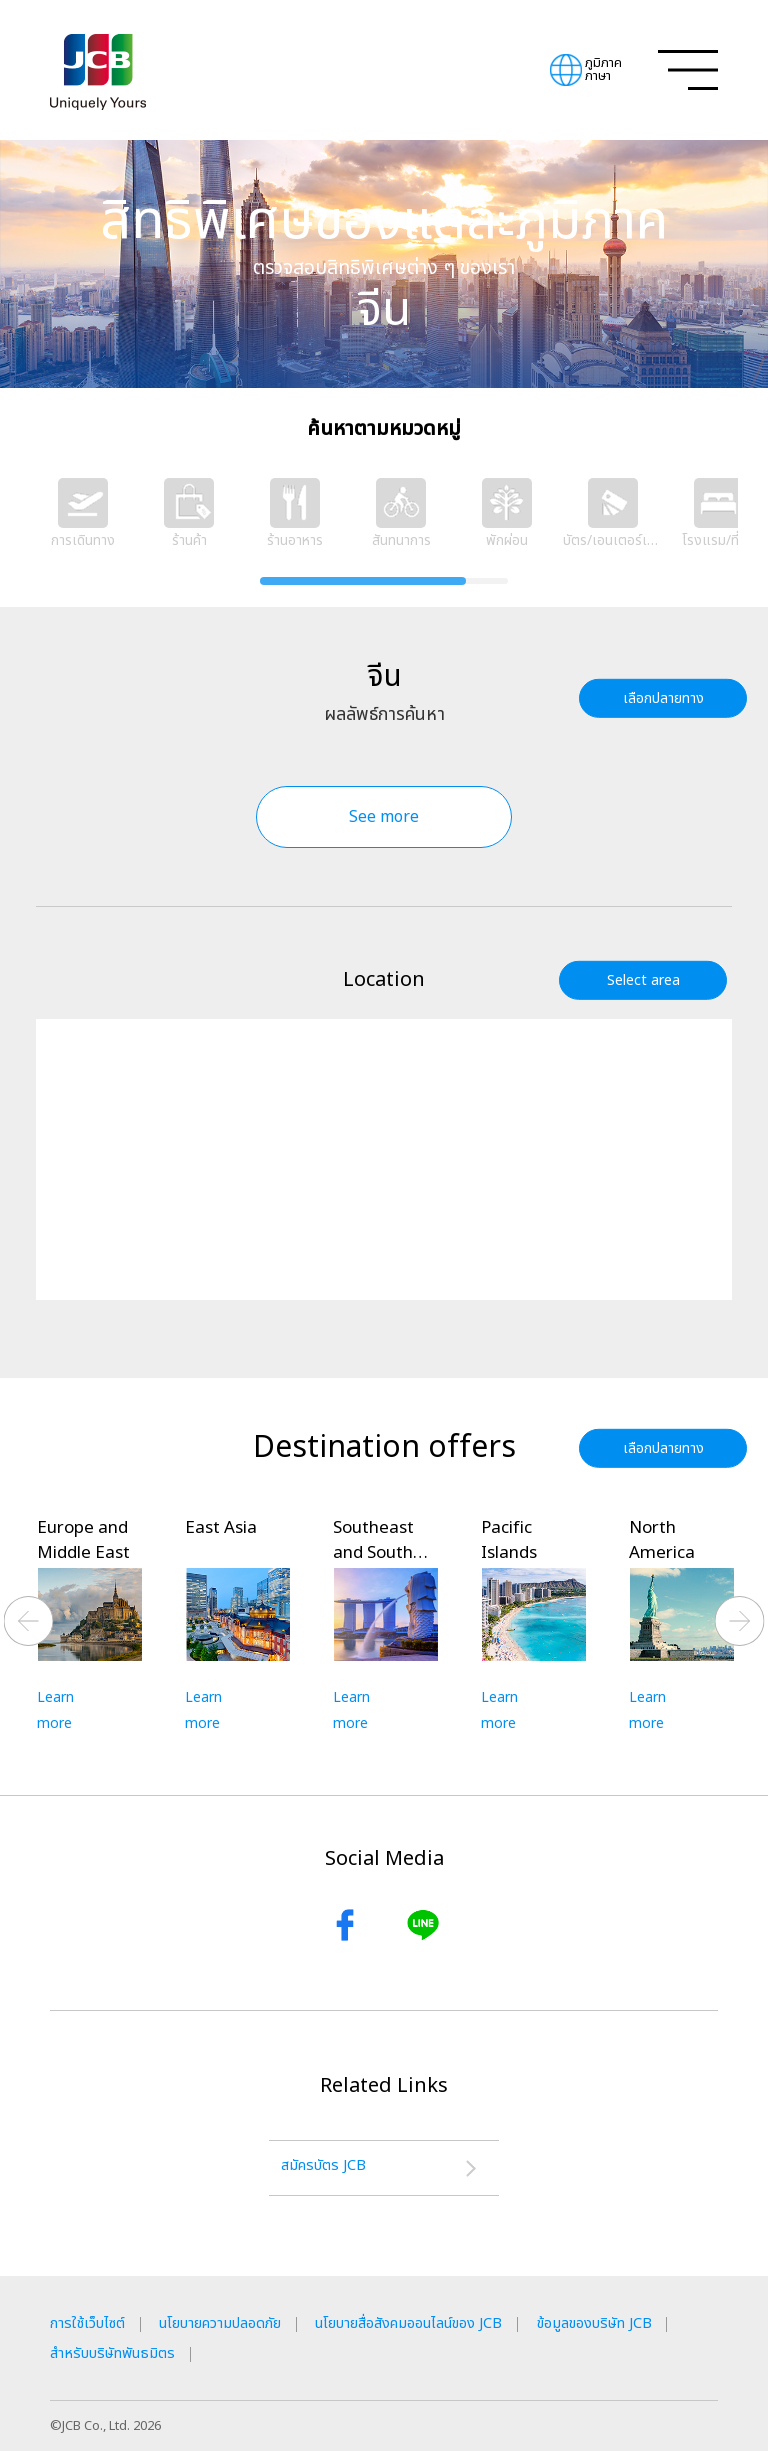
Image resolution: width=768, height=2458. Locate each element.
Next (740, 1622)
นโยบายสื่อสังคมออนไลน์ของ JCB (453, 2330)
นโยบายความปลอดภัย (239, 2330)
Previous (29, 1622)
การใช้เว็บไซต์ (91, 2330)
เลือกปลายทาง (668, 697)
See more (384, 817)
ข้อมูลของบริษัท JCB (116, 2360)
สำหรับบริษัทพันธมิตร (289, 2360)
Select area (648, 979)
